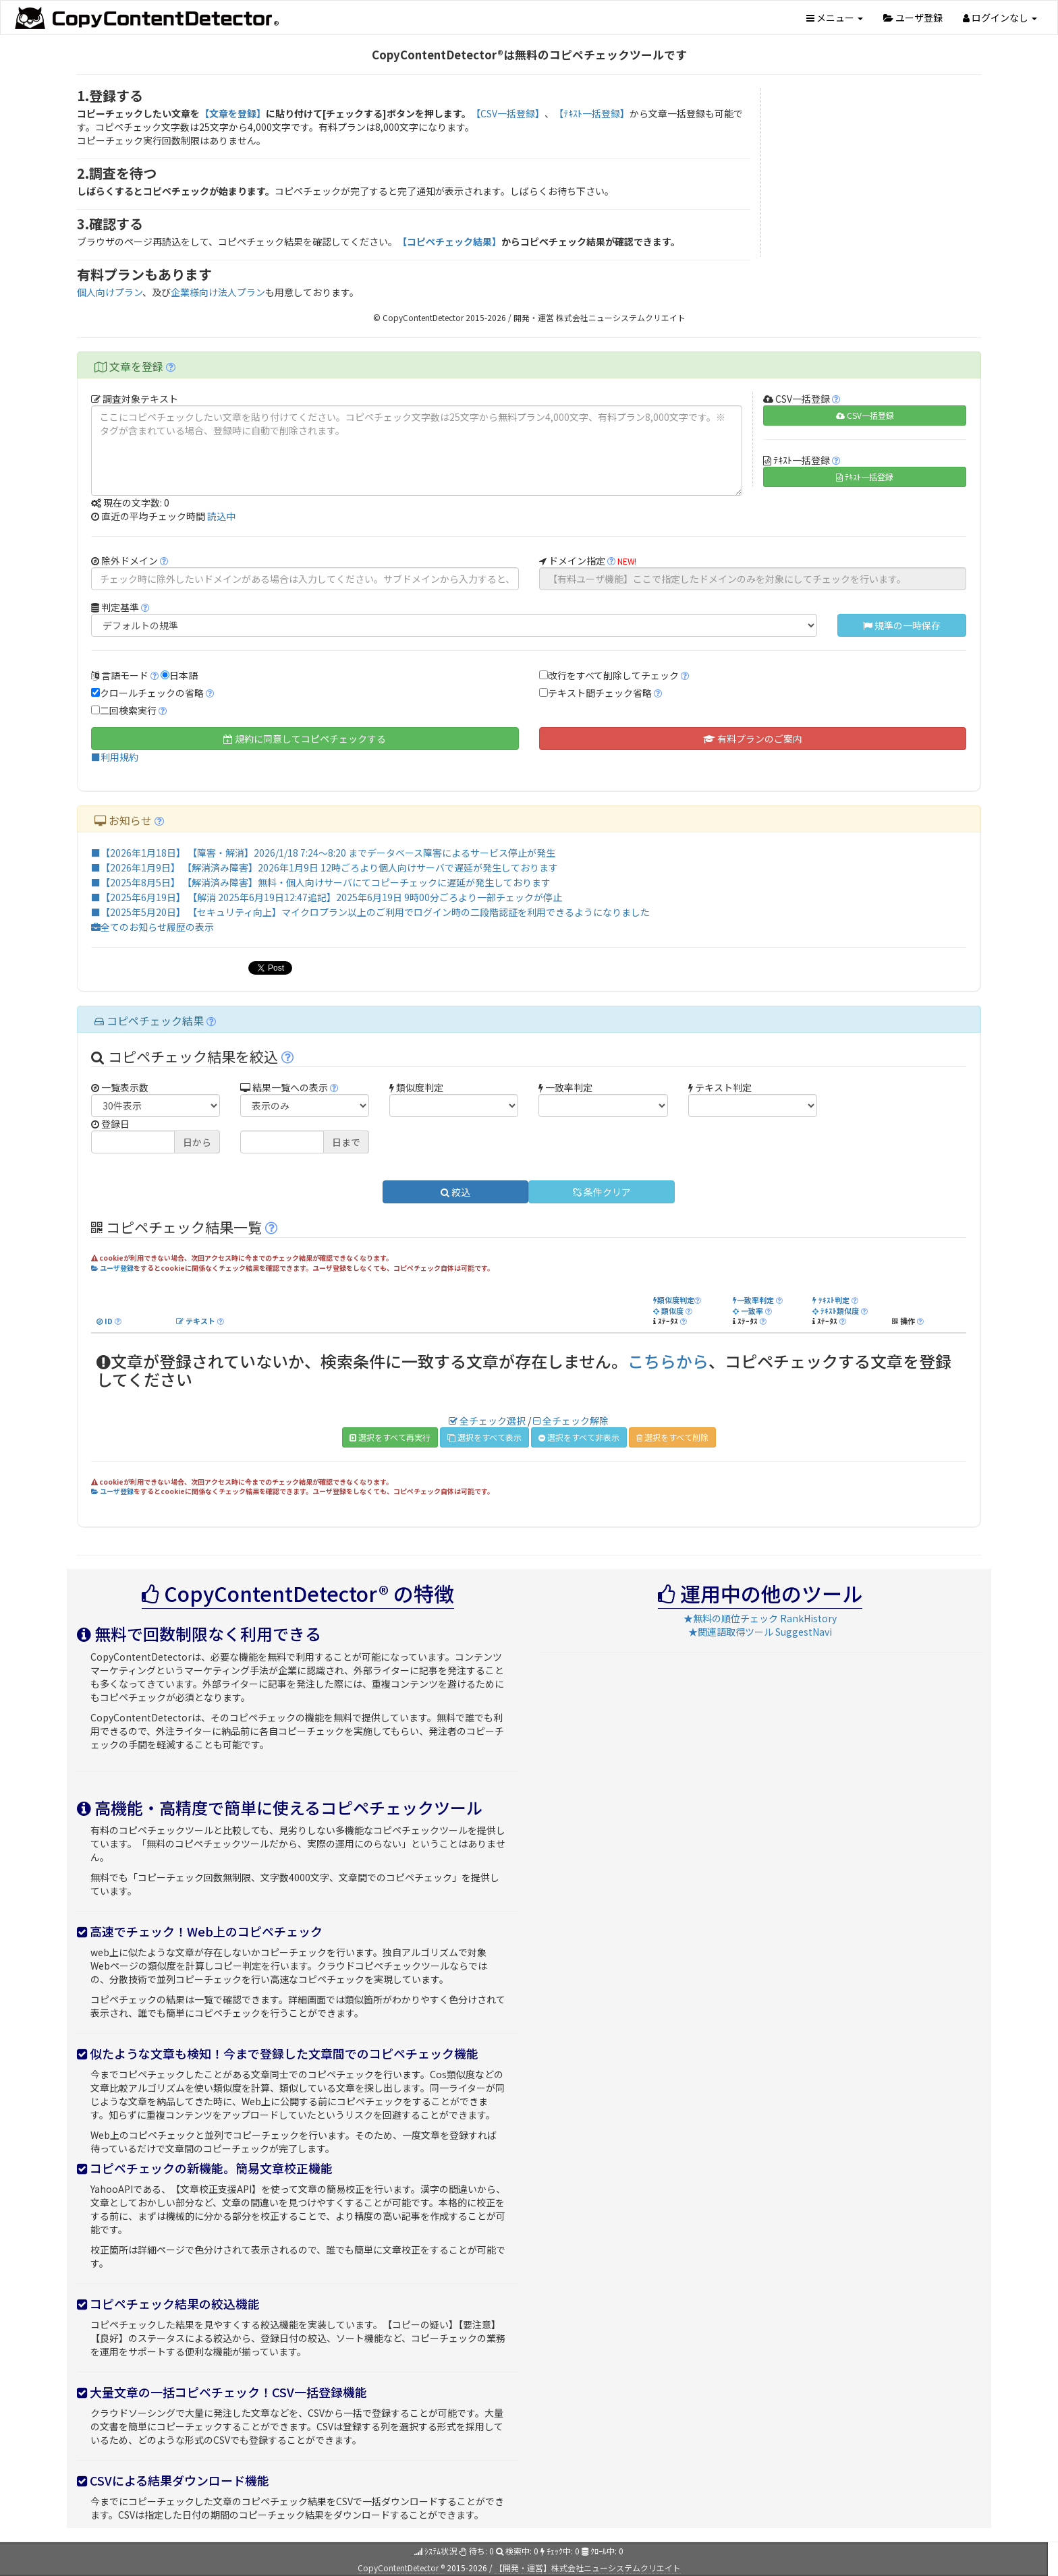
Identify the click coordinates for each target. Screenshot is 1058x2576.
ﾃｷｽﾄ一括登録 (864, 476)
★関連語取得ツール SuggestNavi (760, 1631)
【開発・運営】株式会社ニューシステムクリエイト (588, 2567)
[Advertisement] (876, 172)
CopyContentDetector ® (401, 2567)
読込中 (221, 516)
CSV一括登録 (865, 415)
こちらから (668, 1361)
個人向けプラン (109, 292)
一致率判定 (753, 1299)
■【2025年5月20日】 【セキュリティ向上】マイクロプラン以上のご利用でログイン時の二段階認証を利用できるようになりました (370, 912)
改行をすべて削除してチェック (613, 675)
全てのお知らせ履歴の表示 (152, 927)
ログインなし (1000, 17)
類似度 (668, 1310)
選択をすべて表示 (484, 1437)
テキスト (195, 1320)
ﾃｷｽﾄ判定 (831, 1299)
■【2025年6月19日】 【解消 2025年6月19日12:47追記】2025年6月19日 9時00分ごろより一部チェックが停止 (326, 897)
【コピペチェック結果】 (449, 241)
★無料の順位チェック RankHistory (760, 1618)
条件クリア (602, 1192)
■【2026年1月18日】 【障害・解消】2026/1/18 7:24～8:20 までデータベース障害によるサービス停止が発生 (323, 852)
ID (104, 1320)
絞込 (455, 1192)
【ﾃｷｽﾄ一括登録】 (592, 113)
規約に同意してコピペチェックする (304, 738)
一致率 (748, 1310)
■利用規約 (114, 757)
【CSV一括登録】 (508, 113)
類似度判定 (673, 1299)
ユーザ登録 (913, 17)
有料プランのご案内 (752, 738)
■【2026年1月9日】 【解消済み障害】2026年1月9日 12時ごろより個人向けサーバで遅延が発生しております (324, 867)
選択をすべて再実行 (390, 1437)
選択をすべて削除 (672, 1437)
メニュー (834, 17)
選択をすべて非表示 (578, 1437)
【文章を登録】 (233, 113)
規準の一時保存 (902, 625)
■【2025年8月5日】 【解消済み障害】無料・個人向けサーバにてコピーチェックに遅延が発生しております (321, 882)
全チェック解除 (571, 1420)
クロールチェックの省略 (152, 692)
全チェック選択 (487, 1420)
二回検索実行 (128, 710)
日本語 (183, 675)
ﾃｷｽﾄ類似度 (835, 1310)
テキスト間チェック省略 (600, 692)
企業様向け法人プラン (218, 292)
